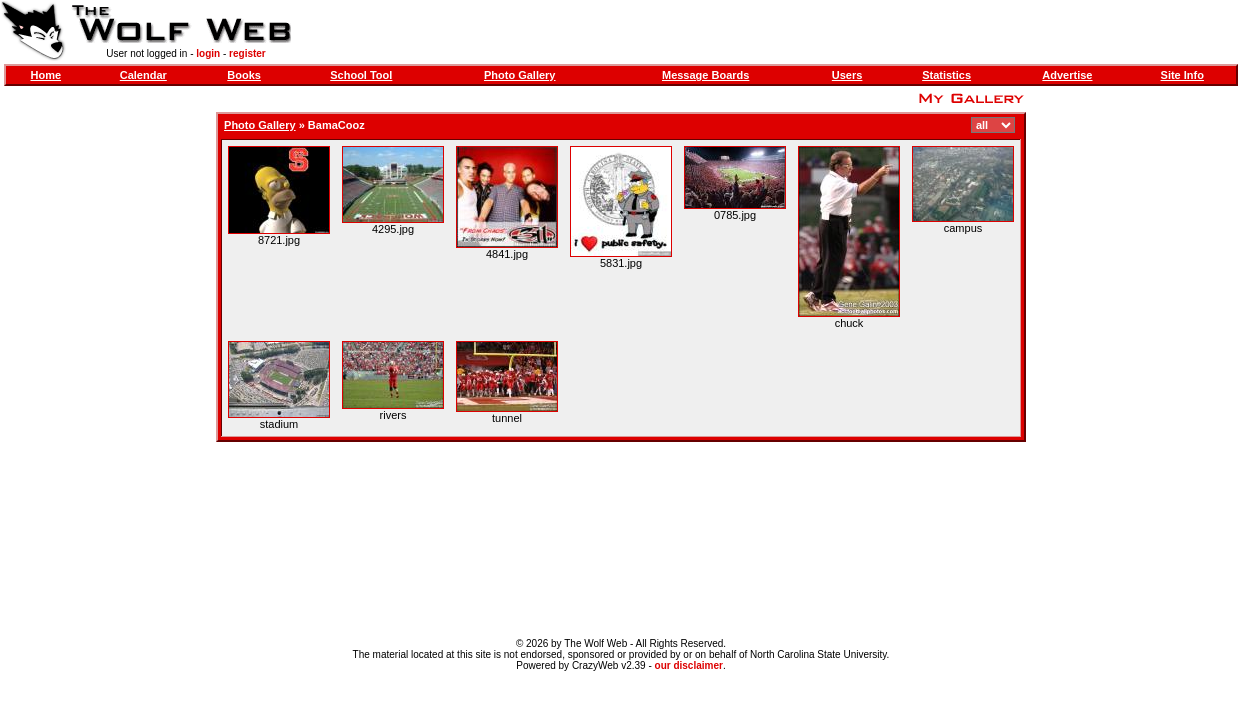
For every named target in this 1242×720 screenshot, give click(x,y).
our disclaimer (689, 665)
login (208, 53)
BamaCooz (336, 125)
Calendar (143, 75)
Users (847, 75)
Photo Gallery (520, 75)
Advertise (1067, 75)
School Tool (361, 75)
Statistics (946, 75)
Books (244, 75)
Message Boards (705, 75)
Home (45, 75)
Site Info (1182, 75)
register (247, 53)
